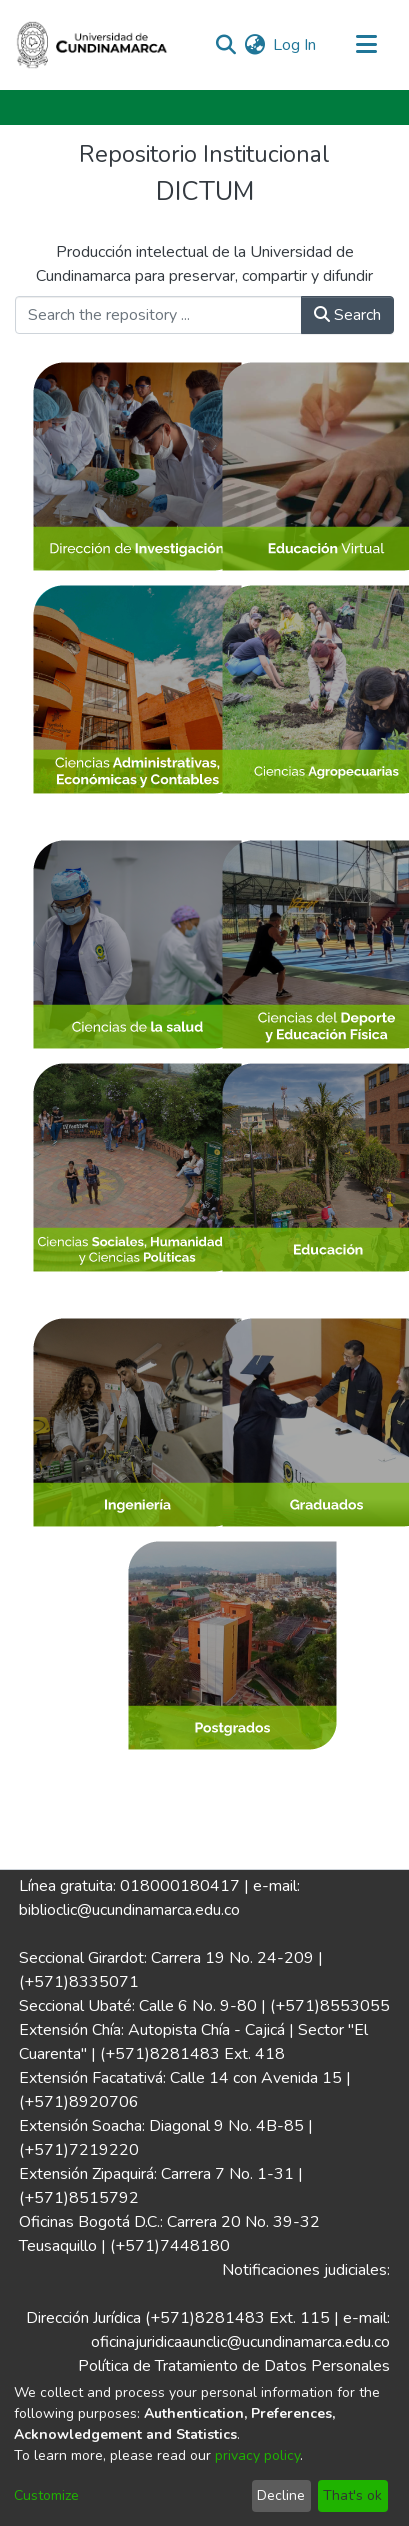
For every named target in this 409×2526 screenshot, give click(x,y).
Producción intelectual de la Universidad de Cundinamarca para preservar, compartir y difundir (204, 264)
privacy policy (257, 2455)
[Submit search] (225, 45)
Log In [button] (295, 45)
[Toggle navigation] (366, 45)
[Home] (92, 45)
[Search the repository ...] (158, 315)
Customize (46, 2495)
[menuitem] (254, 45)
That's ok (352, 2495)
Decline (281, 2495)
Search (347, 315)
